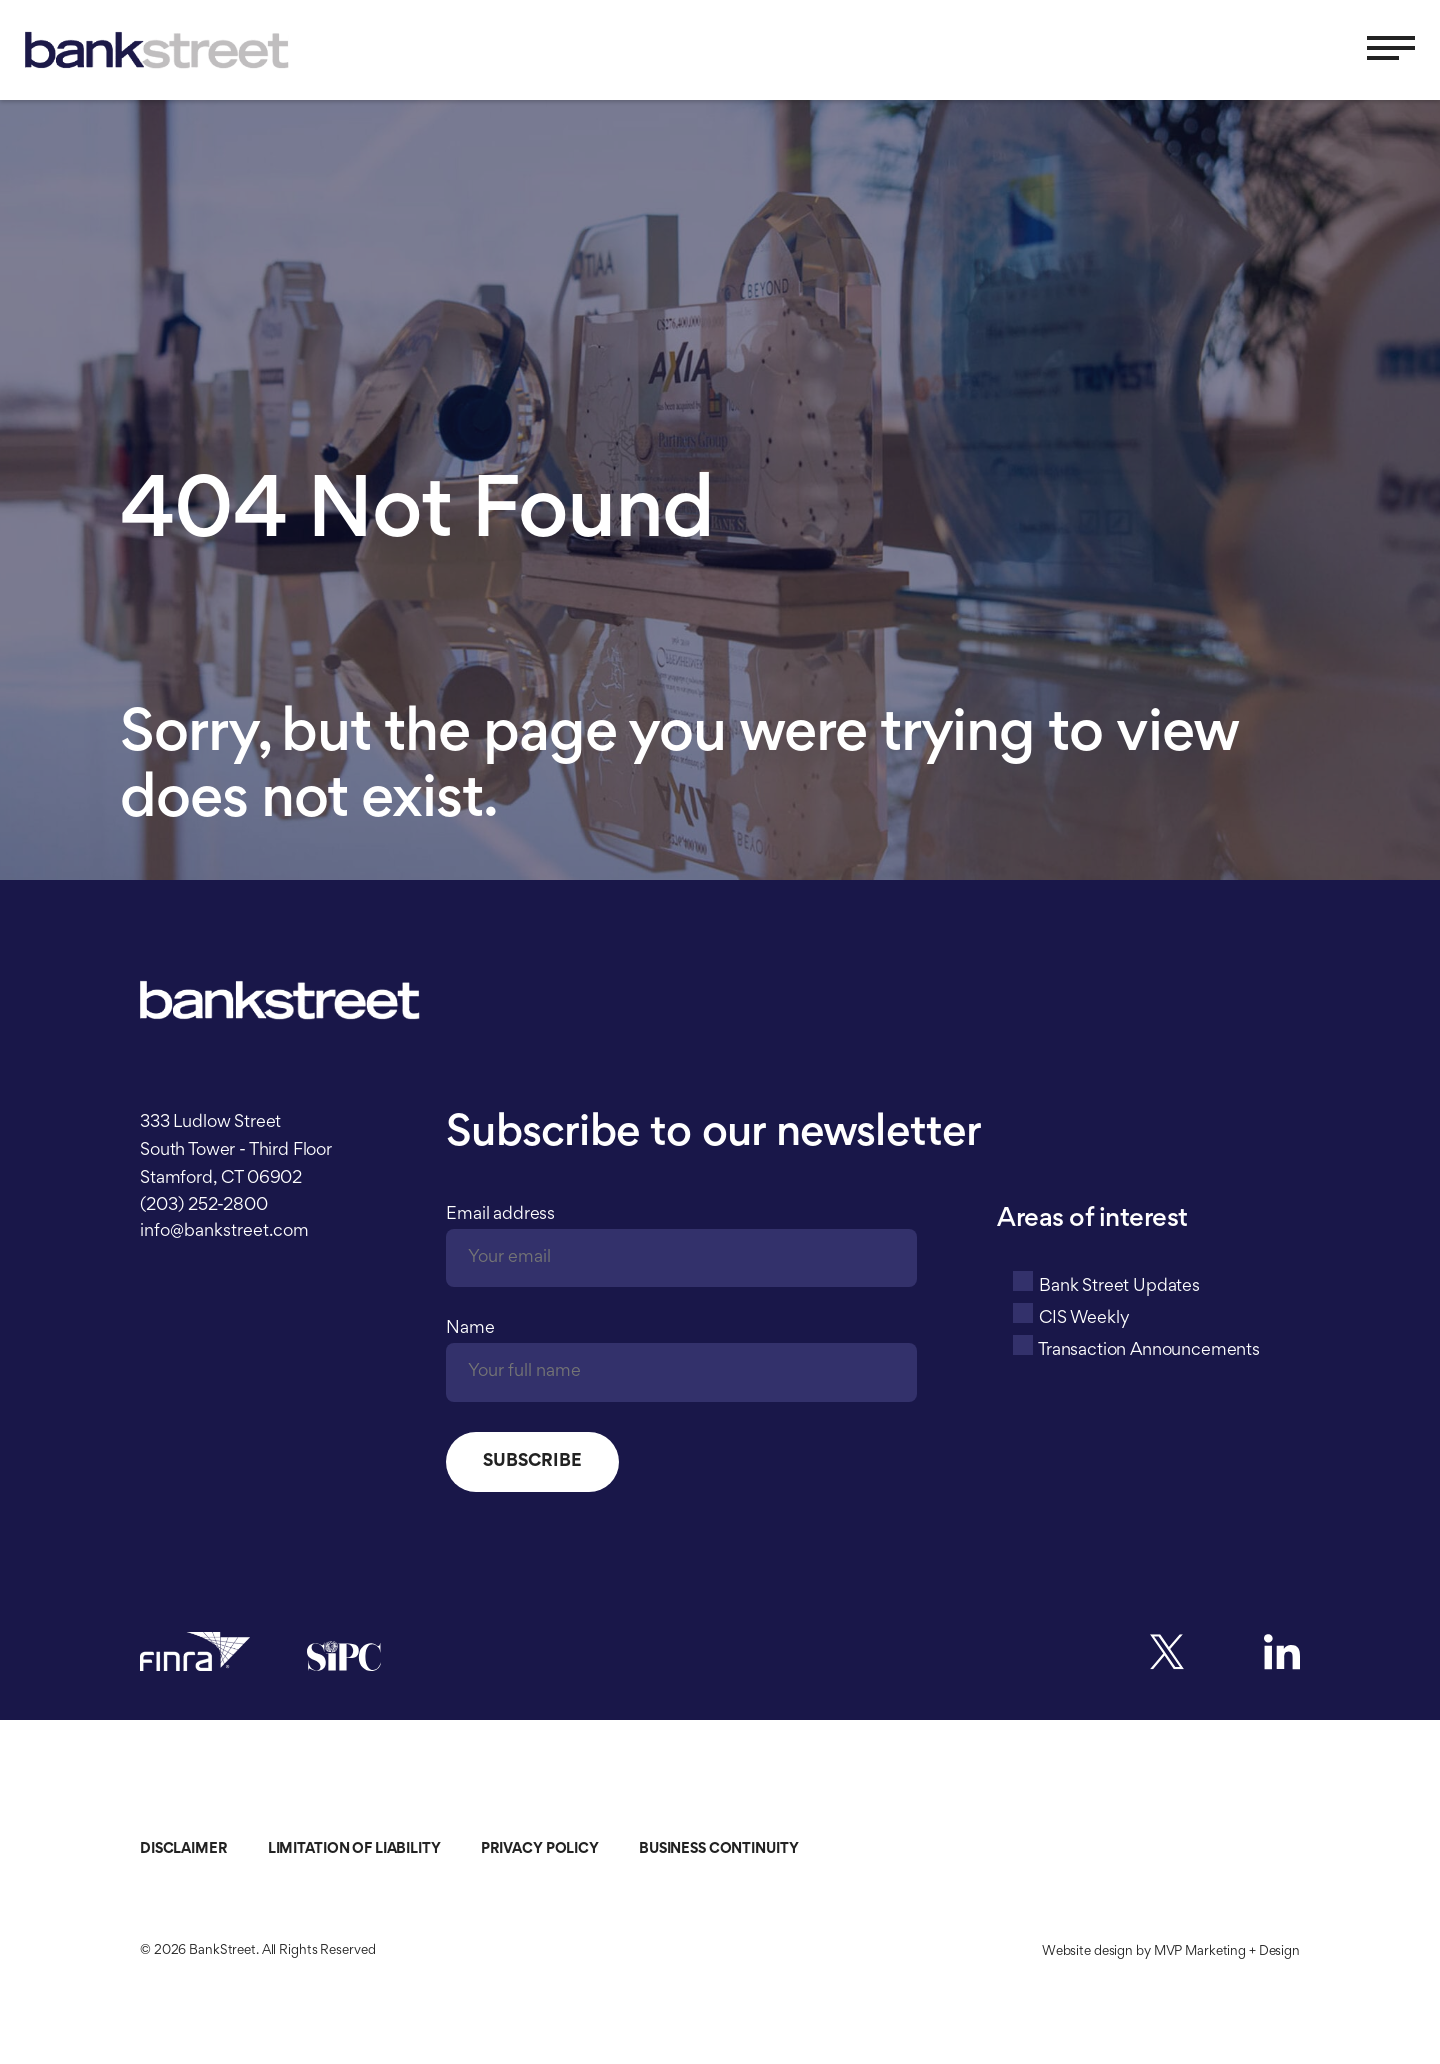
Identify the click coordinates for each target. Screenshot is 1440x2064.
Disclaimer (184, 1849)
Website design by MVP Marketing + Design (1171, 1952)
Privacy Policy (540, 1849)
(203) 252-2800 (204, 1206)
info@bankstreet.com (224, 1232)
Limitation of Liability (354, 1849)
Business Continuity (719, 1849)
